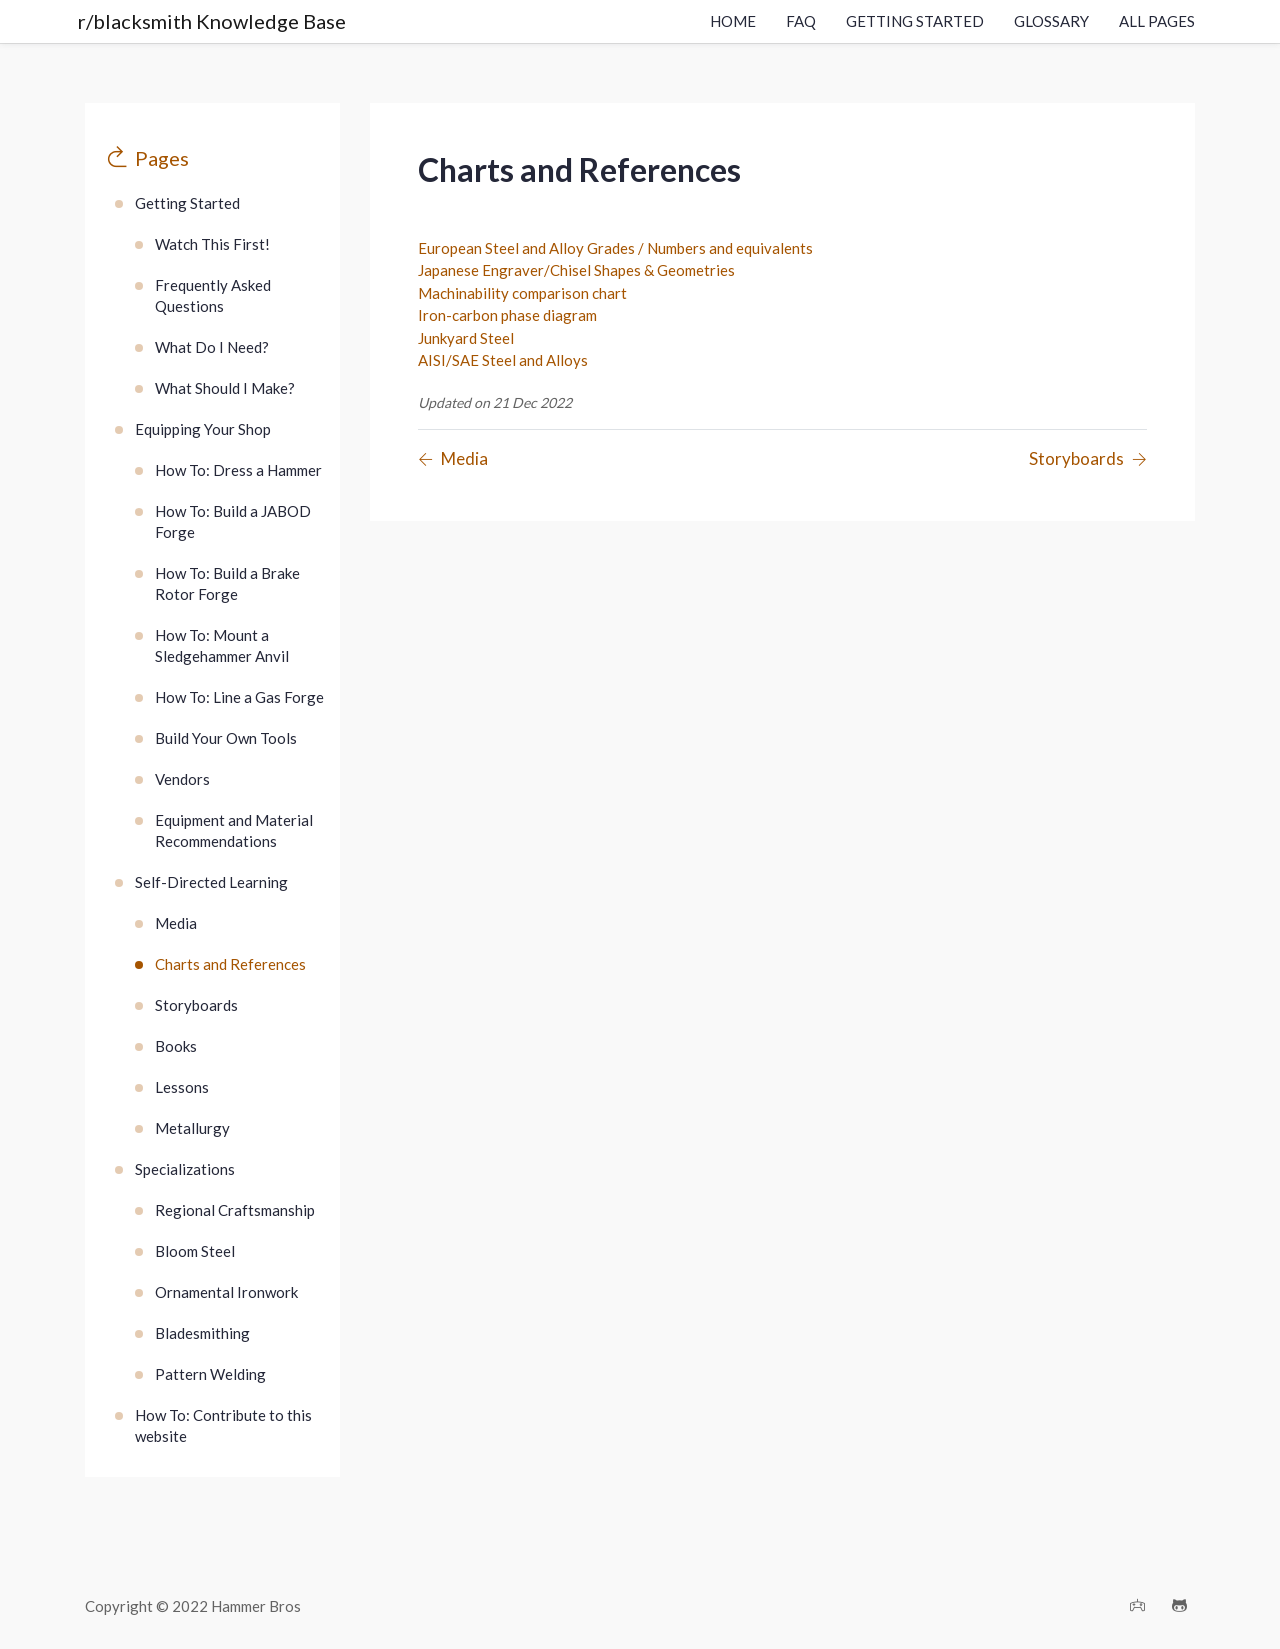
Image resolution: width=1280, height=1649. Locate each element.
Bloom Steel (195, 1251)
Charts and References (230, 964)
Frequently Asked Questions (213, 295)
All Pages (1157, 21)
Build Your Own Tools (226, 738)
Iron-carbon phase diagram (507, 315)
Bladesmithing (202, 1333)
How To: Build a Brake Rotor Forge (227, 583)
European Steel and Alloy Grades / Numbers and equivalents (615, 248)
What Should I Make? (225, 388)
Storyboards (196, 1005)
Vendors (182, 779)
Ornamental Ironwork (226, 1292)
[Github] (1179, 1606)
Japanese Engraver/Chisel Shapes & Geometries (576, 270)
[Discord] (1137, 1606)
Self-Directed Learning (211, 882)
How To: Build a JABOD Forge (233, 521)
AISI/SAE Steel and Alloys (503, 360)
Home (733, 21)
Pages (162, 158)
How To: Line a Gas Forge (239, 697)
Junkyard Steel (466, 338)
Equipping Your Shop (203, 429)
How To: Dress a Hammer (238, 470)
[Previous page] (453, 459)
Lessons (182, 1087)
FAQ (801, 21)
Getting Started (915, 21)
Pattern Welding (210, 1374)
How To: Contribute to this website (223, 1425)
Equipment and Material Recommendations (234, 830)
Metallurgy (192, 1128)
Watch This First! (212, 244)
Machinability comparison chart (522, 293)
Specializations (185, 1169)
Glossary (1051, 21)
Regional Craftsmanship (235, 1210)
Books (176, 1046)
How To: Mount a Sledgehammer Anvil (222, 645)
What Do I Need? (212, 347)
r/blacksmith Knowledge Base (212, 21)
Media (176, 923)
